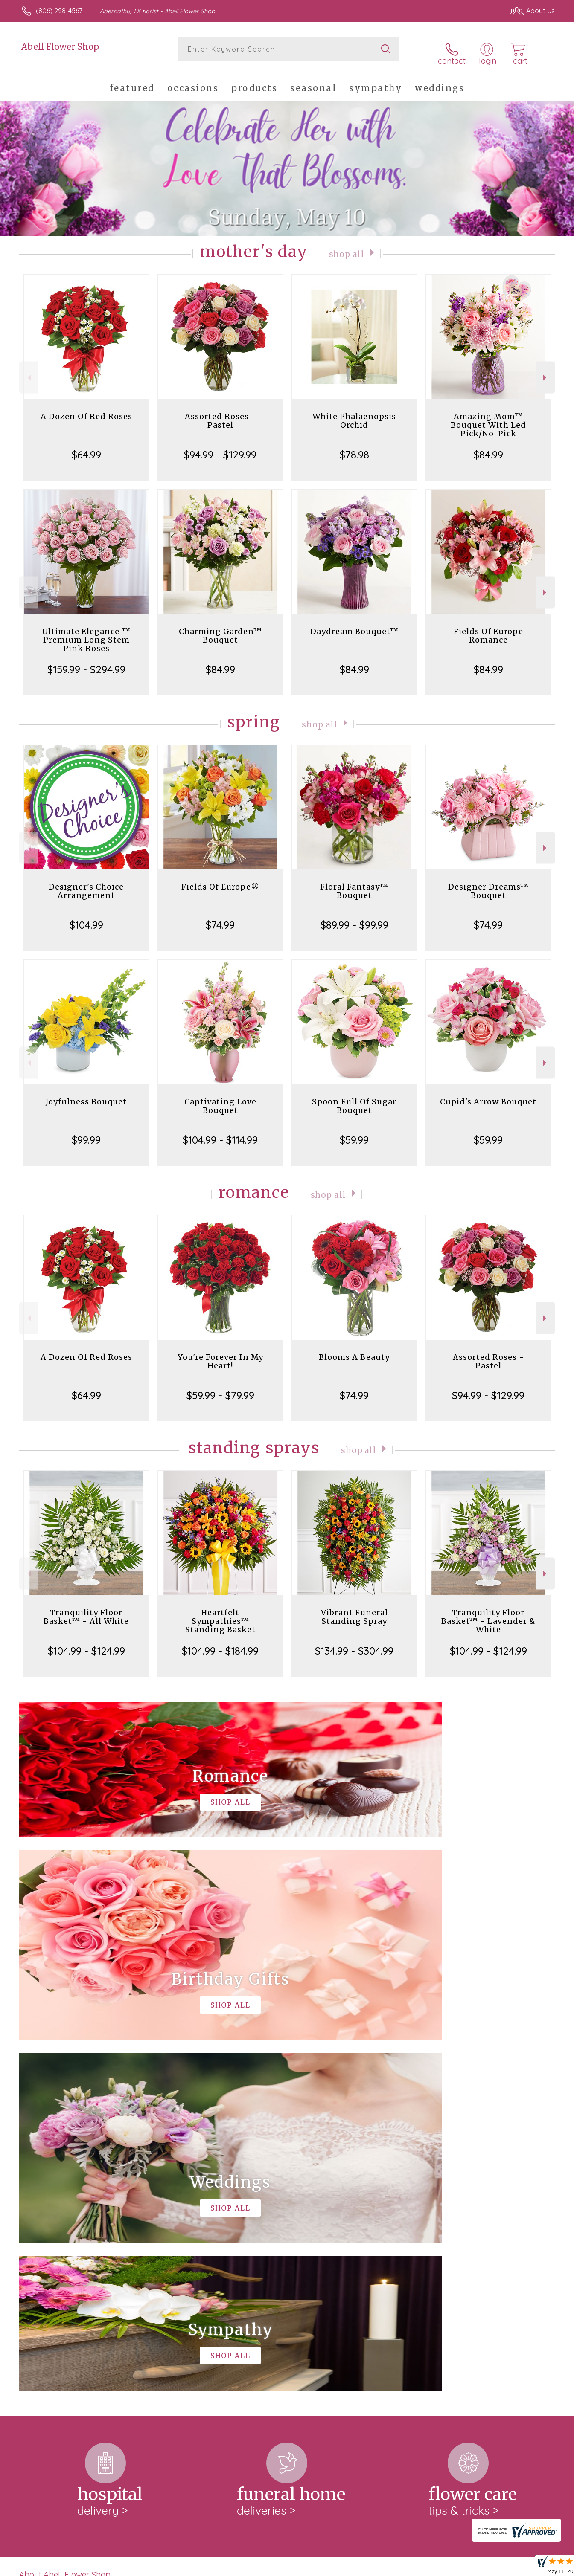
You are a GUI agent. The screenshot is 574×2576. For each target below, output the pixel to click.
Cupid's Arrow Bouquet (488, 1095)
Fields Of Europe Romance (488, 629)
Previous (28, 371)
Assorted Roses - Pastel (220, 414)
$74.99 (220, 918)
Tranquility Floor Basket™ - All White (86, 1610)
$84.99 (488, 447)
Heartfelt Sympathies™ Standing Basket (220, 1614)
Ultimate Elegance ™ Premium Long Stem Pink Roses (86, 633)
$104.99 (86, 918)
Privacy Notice (418, 2567)
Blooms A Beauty (354, 1350)
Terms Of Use (368, 2567)
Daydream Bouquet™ (354, 624)
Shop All (346, 246)
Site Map (532, 2567)
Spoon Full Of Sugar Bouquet (354, 1099)
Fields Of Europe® (220, 880)
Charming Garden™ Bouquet (220, 629)
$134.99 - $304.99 (354, 1643)
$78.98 (354, 447)
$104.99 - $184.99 (220, 1643)
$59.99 (354, 1133)
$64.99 (86, 447)
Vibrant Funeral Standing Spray (354, 1610)
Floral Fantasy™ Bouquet (354, 884)
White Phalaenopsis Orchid (354, 414)
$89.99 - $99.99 (354, 918)
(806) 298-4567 (59, 10)
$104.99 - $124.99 (86, 1643)
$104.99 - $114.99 (220, 1133)
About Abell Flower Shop (65, 2217)
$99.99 (86, 1133)
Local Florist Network (479, 2567)
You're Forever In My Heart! (220, 1354)
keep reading (349, 2234)
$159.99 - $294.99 (86, 662)
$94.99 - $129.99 (220, 447)
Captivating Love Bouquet (220, 1099)
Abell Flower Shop (60, 46)
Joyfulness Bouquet (86, 1095)
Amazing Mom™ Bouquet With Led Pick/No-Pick (488, 418)
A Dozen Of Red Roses (86, 409)
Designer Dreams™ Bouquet (488, 884)
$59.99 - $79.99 (220, 1388)
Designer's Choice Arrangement (86, 884)
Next (545, 371)
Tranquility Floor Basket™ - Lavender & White (488, 1614)
